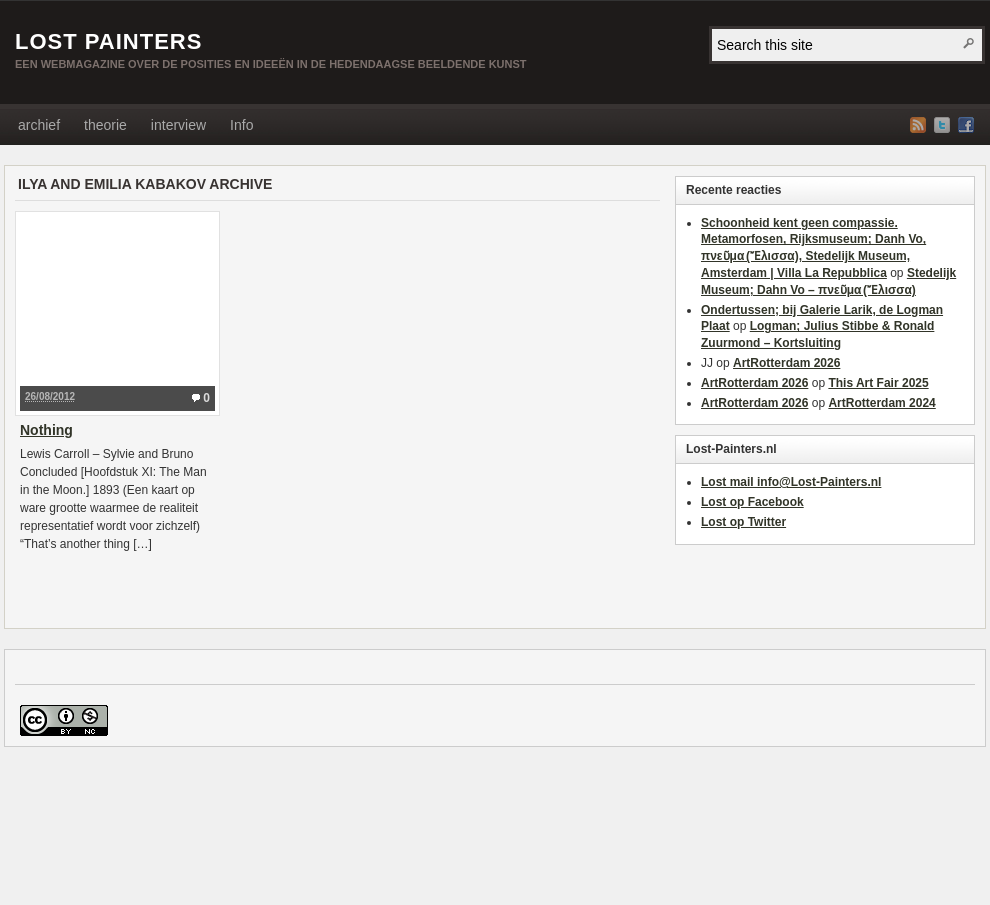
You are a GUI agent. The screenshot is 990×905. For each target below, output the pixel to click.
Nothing (46, 430)
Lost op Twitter (743, 522)
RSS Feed (918, 125)
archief (39, 125)
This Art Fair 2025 (878, 383)
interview (178, 125)
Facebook (966, 125)
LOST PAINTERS (108, 41)
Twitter (942, 125)
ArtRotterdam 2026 (786, 363)
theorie (105, 125)
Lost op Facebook (752, 502)
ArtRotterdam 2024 (881, 403)
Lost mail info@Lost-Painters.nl (791, 482)
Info (241, 125)
